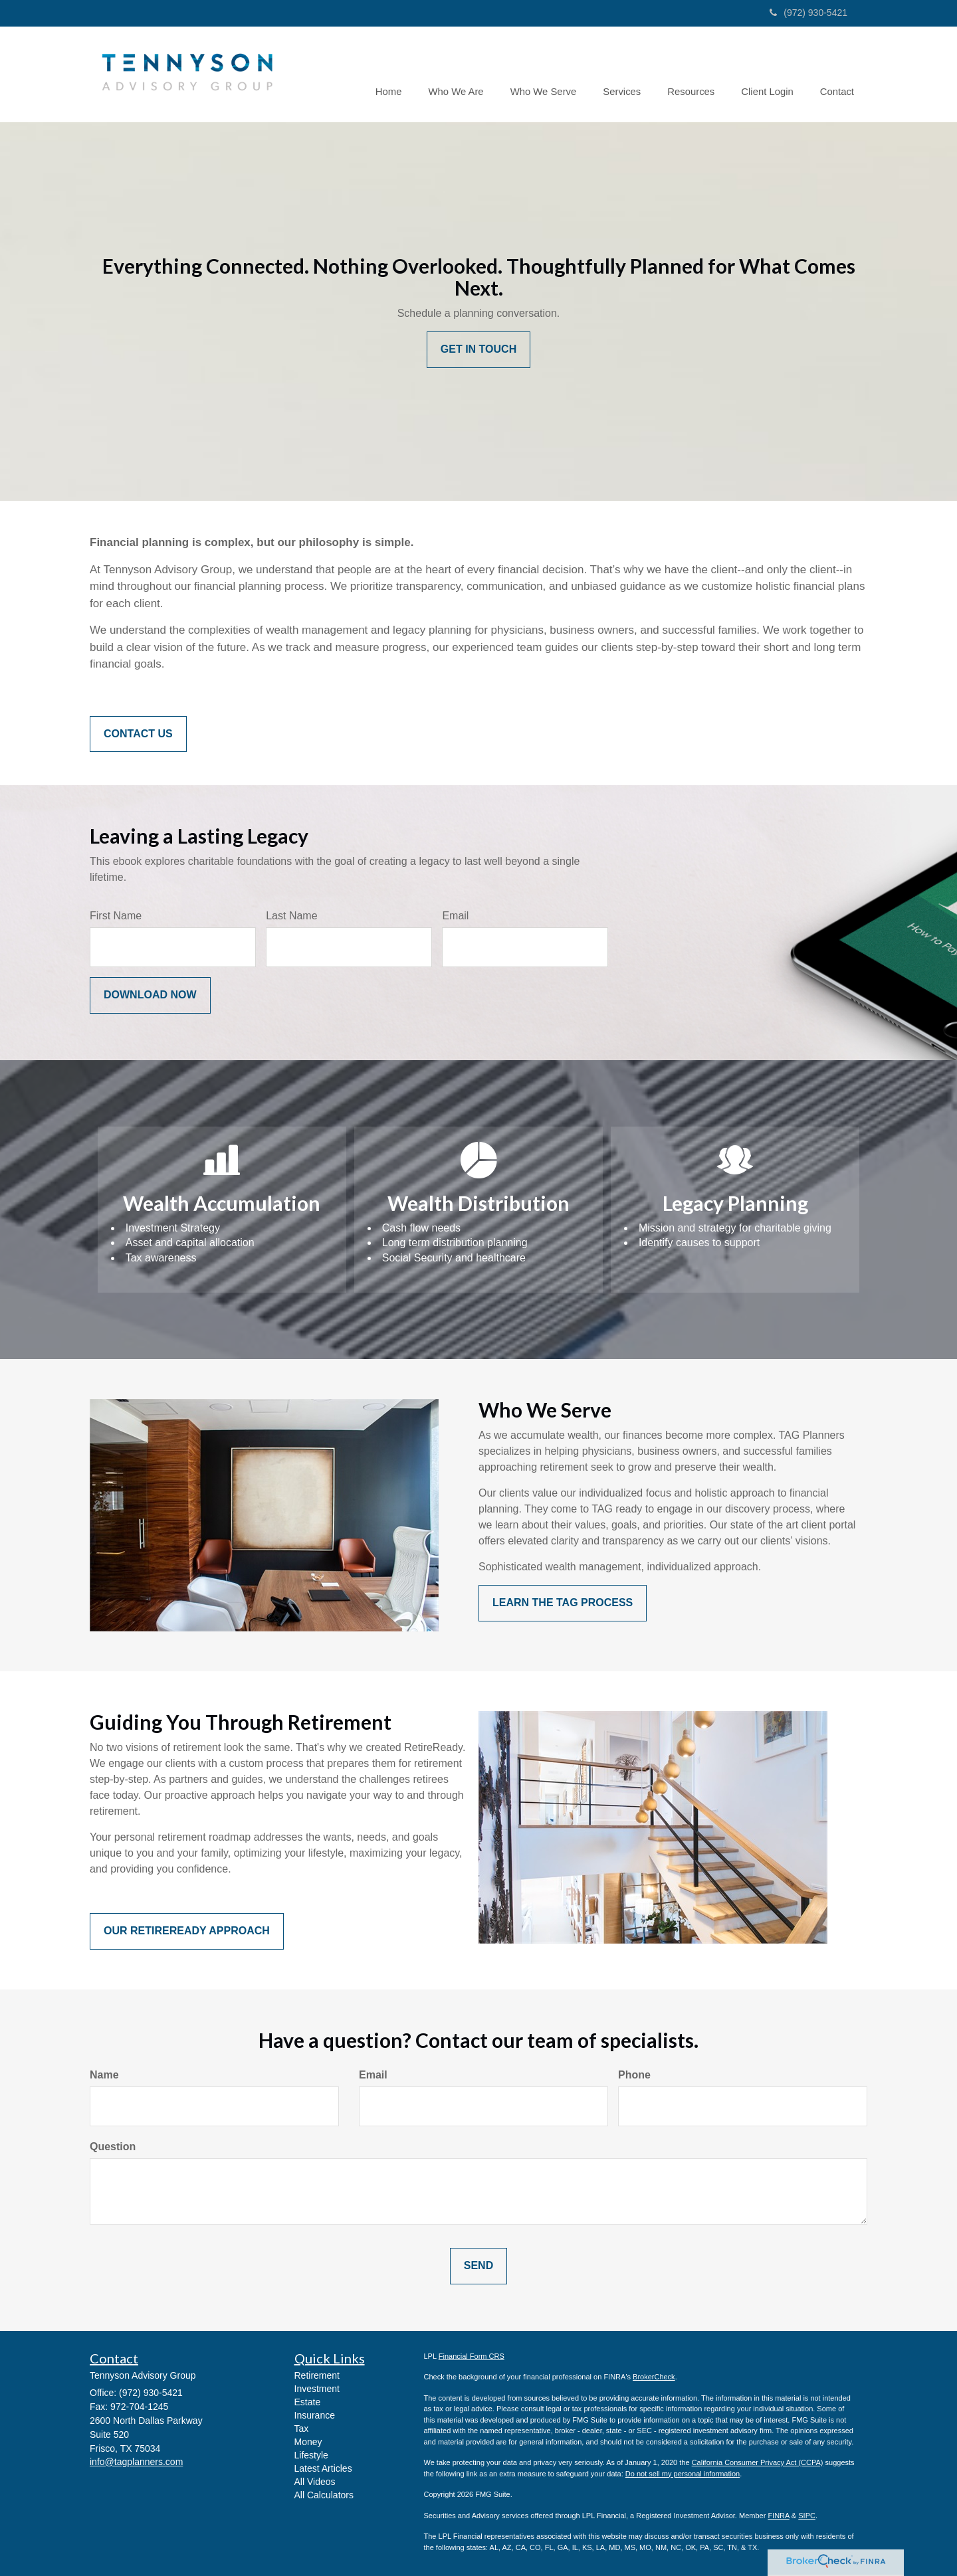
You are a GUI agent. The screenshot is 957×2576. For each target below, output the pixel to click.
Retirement (317, 2375)
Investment (317, 2388)
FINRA (778, 2516)
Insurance (314, 2415)
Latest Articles (323, 2468)
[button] (464, 74)
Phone (634, 2074)
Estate (307, 2402)
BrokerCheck (654, 2377)
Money (308, 2442)
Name (104, 2074)
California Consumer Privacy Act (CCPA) (757, 2462)
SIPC (806, 2516)
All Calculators (324, 2495)
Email (455, 915)
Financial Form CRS (471, 2356)
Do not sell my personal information (682, 2474)
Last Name (291, 915)
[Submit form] (150, 995)
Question (113, 2146)
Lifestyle (311, 2455)
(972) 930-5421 (808, 12)
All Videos (315, 2481)
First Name (116, 915)
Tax (301, 2428)
